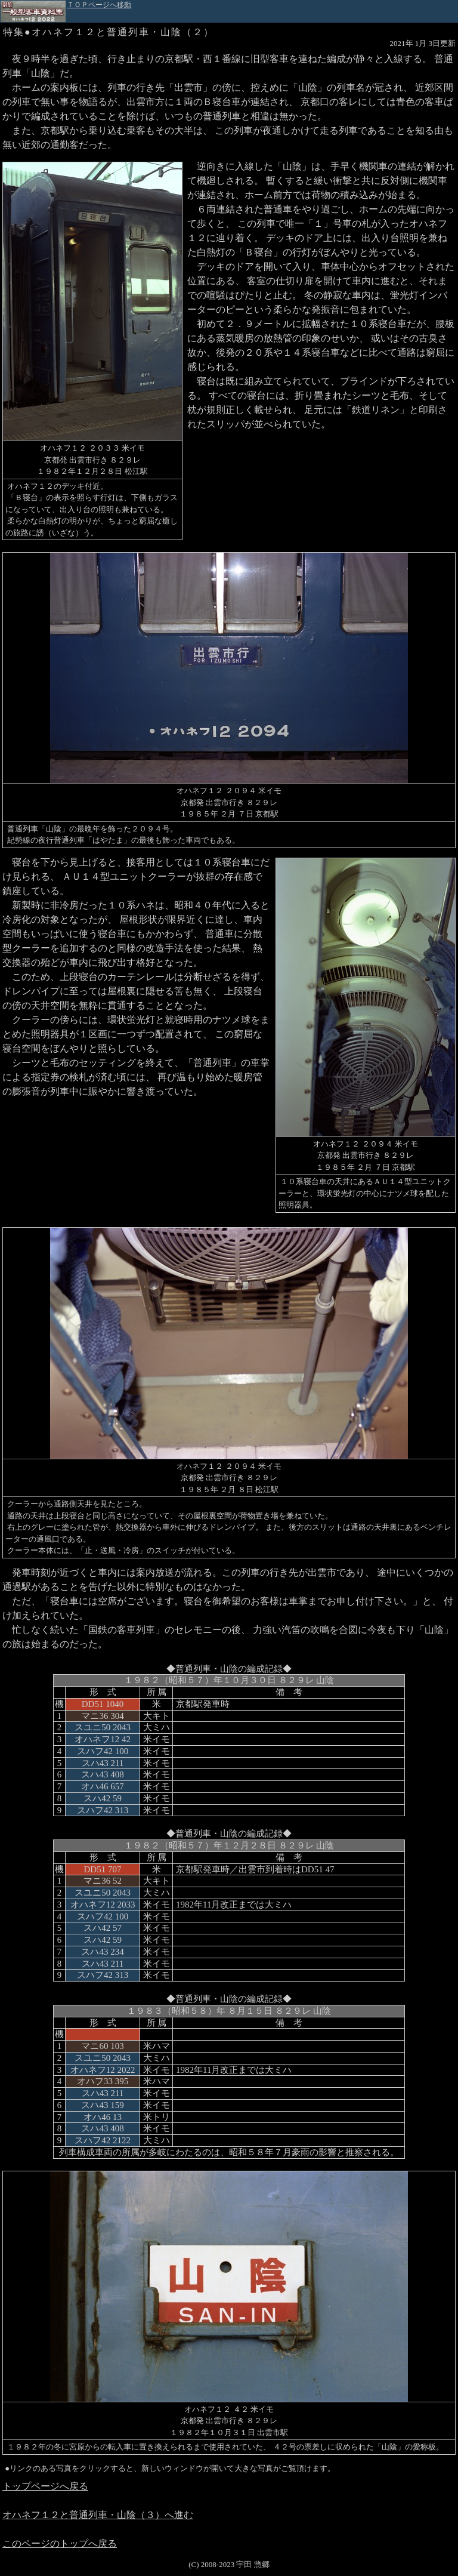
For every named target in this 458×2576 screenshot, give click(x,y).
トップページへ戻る (45, 2486)
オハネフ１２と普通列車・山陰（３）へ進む (97, 2515)
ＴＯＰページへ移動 (99, 5)
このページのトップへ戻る (59, 2543)
